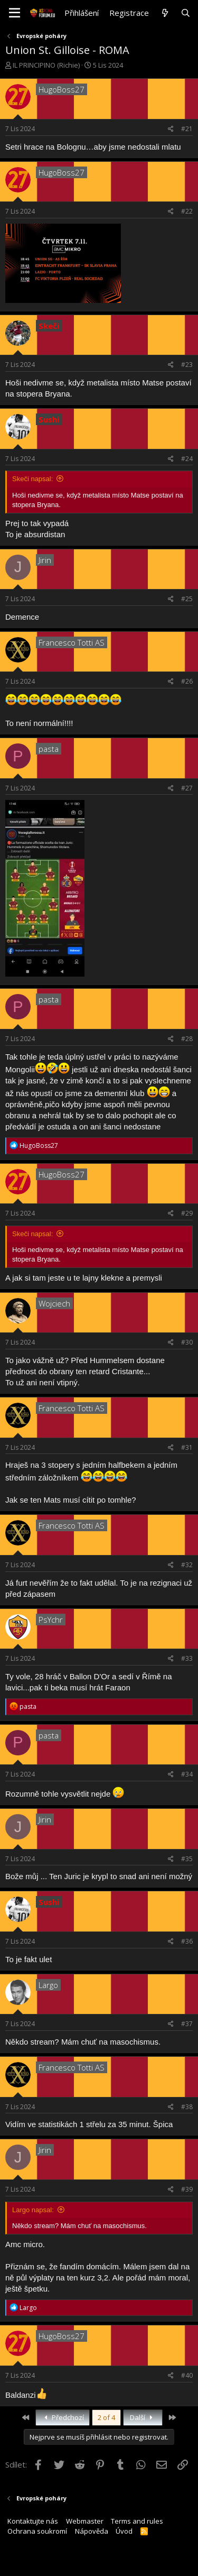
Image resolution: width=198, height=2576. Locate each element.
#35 (187, 1858)
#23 (187, 364)
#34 (187, 1774)
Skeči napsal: (32, 479)
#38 (187, 2106)
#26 (187, 681)
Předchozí (62, 2417)
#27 (187, 788)
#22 (187, 211)
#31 (187, 1447)
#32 (187, 1564)
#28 (187, 1038)
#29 (187, 1213)
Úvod (124, 2531)
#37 (187, 2023)
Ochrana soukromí (37, 2531)
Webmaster (84, 2521)
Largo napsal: (33, 2210)
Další (143, 2417)
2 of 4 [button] (106, 2417)
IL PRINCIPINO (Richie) (46, 65)
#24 (187, 458)
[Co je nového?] (164, 13)
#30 (187, 1342)
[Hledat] (185, 13)
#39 (187, 2189)
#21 (187, 128)
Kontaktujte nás (32, 2521)
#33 (187, 1658)
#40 (187, 2375)
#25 (187, 598)
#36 (187, 1941)
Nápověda (91, 2531)
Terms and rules (137, 2521)
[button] (14, 13)
